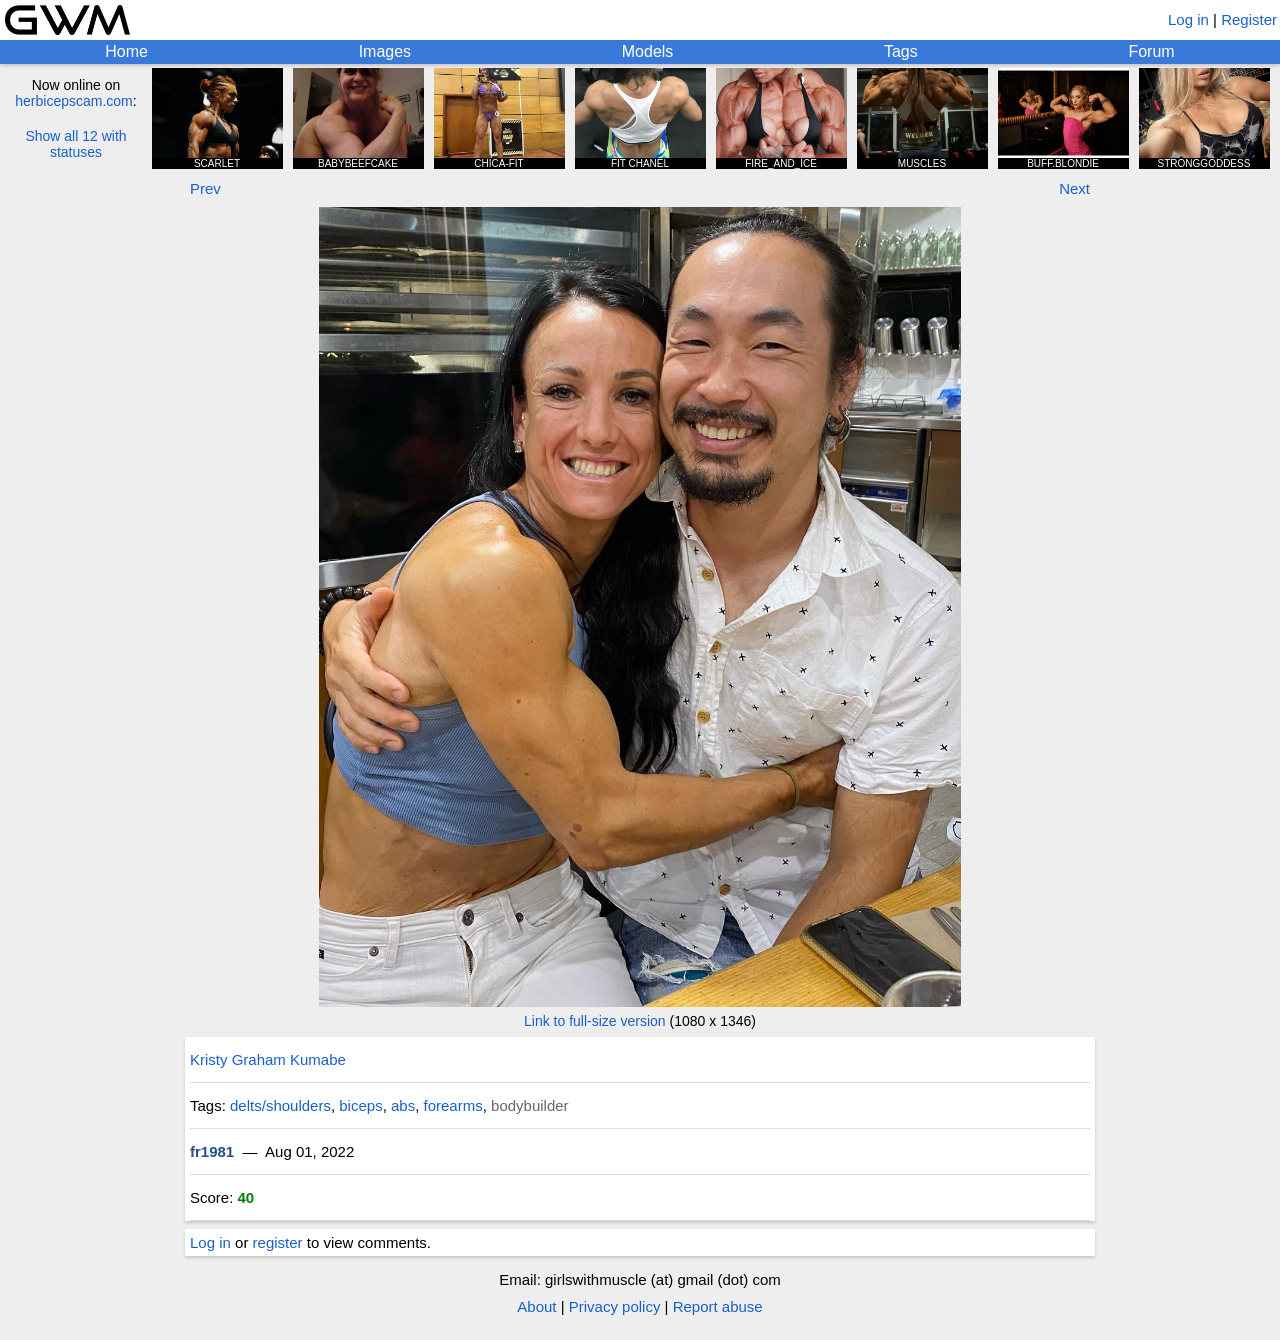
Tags (901, 51)
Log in (1188, 19)
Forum (1151, 51)
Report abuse (718, 1306)
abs (403, 1105)
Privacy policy (615, 1306)
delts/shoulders (280, 1105)
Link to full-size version (595, 1021)
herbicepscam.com (74, 101)
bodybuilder (530, 1105)
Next (1074, 188)
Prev (205, 188)
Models (648, 51)
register (278, 1242)
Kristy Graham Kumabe (268, 1059)
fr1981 (212, 1151)
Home (126, 51)
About (536, 1306)
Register (1249, 19)
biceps (360, 1105)
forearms (453, 1105)
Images (385, 51)
